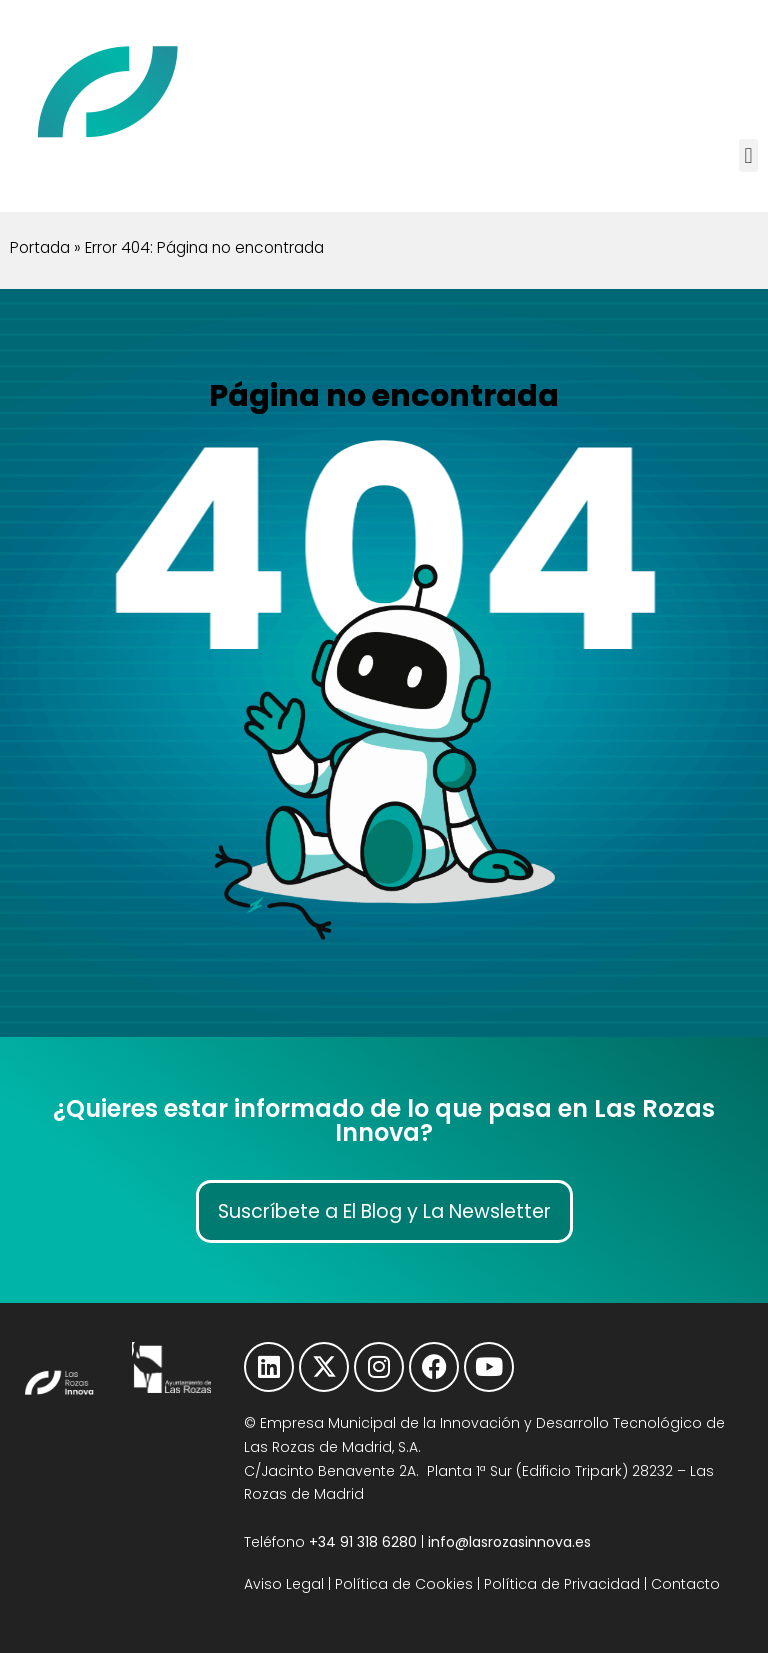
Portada (40, 247)
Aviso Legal (284, 1584)
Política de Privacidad (562, 1584)
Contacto (685, 1584)
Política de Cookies (404, 1584)
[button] (748, 155)
